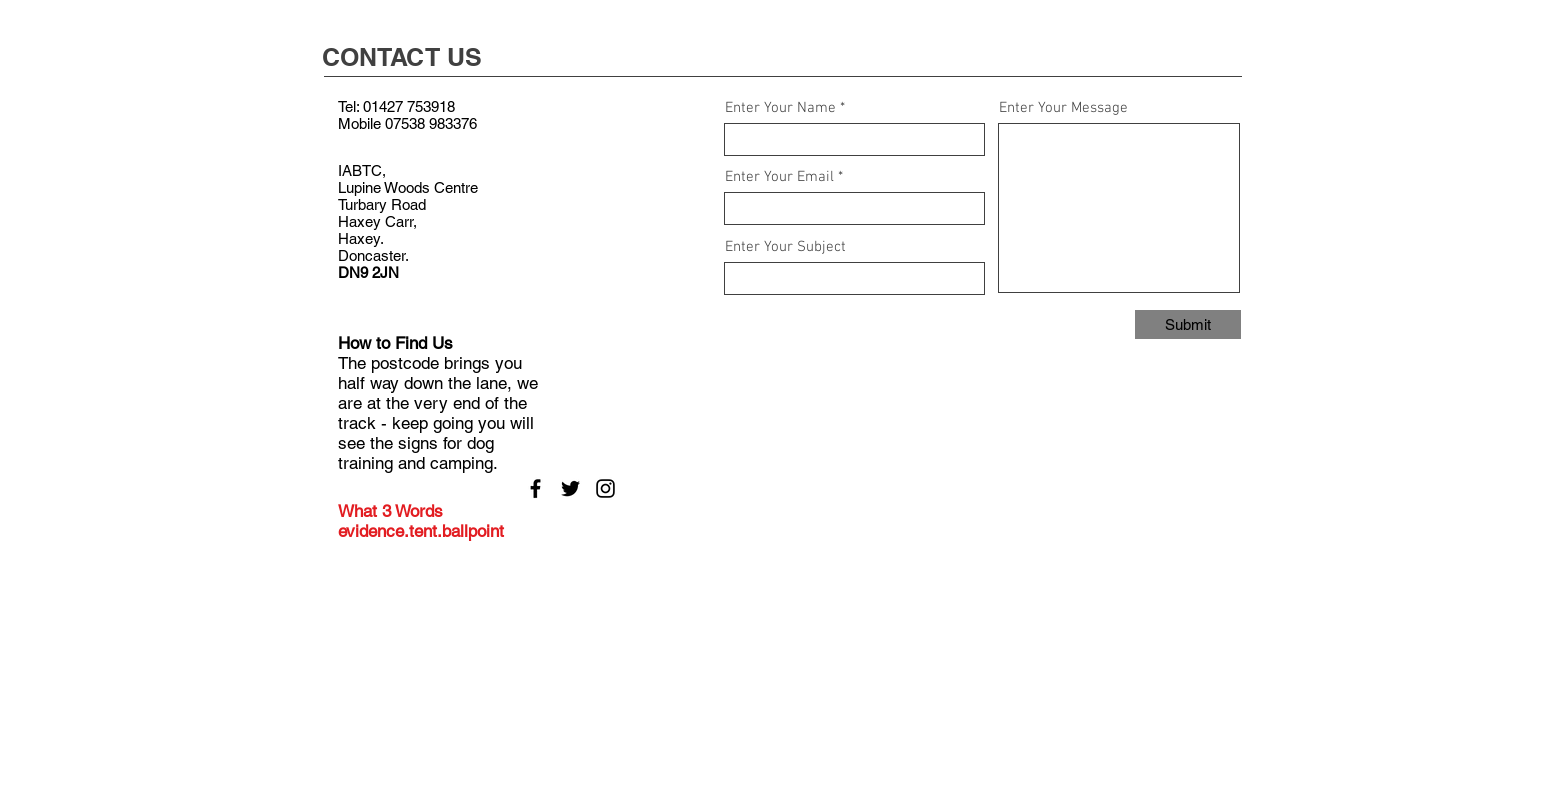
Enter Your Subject (785, 247)
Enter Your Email (779, 177)
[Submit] (1188, 324)
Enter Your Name (780, 108)
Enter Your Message (1063, 108)
